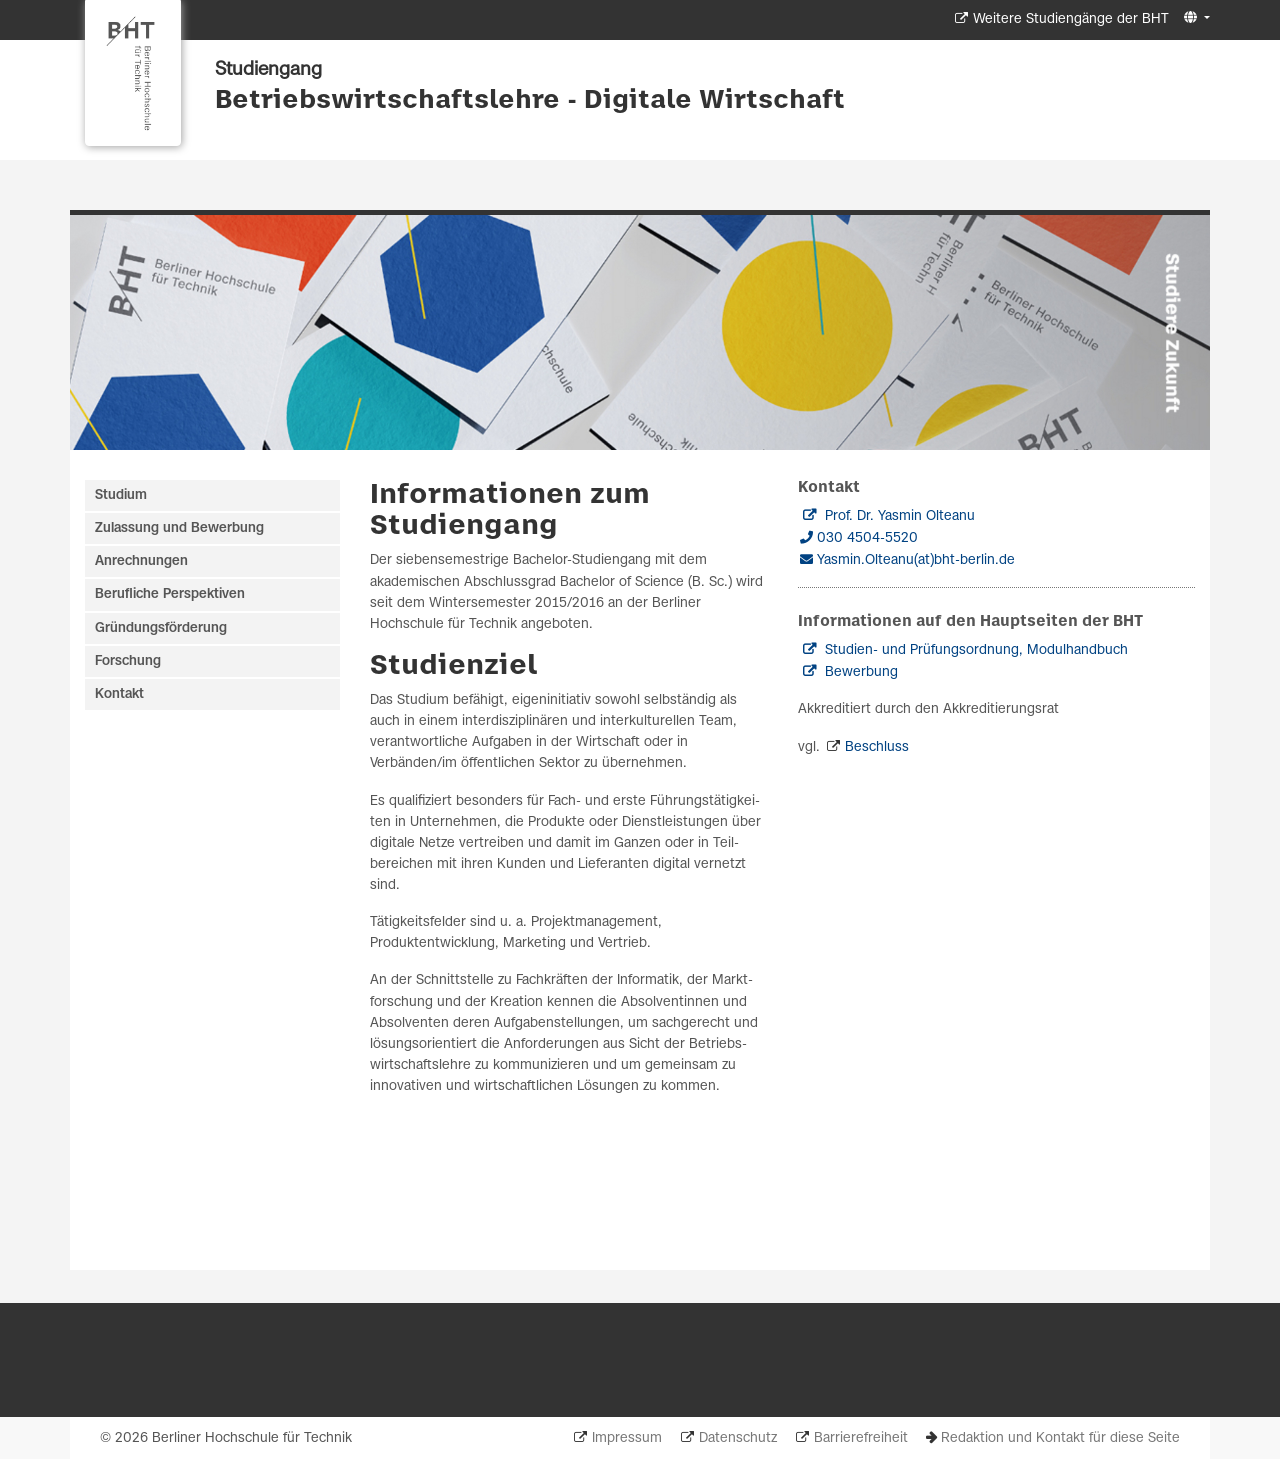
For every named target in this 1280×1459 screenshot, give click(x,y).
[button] (1194, 18)
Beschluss (877, 747)
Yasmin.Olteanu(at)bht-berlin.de (916, 560)
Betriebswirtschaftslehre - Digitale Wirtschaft (530, 101)
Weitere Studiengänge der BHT (1071, 19)
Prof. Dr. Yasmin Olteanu (900, 516)
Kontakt (119, 694)
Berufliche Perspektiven (170, 594)
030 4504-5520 (867, 538)
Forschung (128, 661)
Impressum (627, 1438)
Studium (121, 495)
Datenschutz (738, 1438)
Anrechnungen (141, 561)
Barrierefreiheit (861, 1438)
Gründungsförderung (161, 628)
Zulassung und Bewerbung (179, 528)
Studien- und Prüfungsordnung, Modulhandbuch (976, 650)
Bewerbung (861, 672)
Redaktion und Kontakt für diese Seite (1060, 1438)
